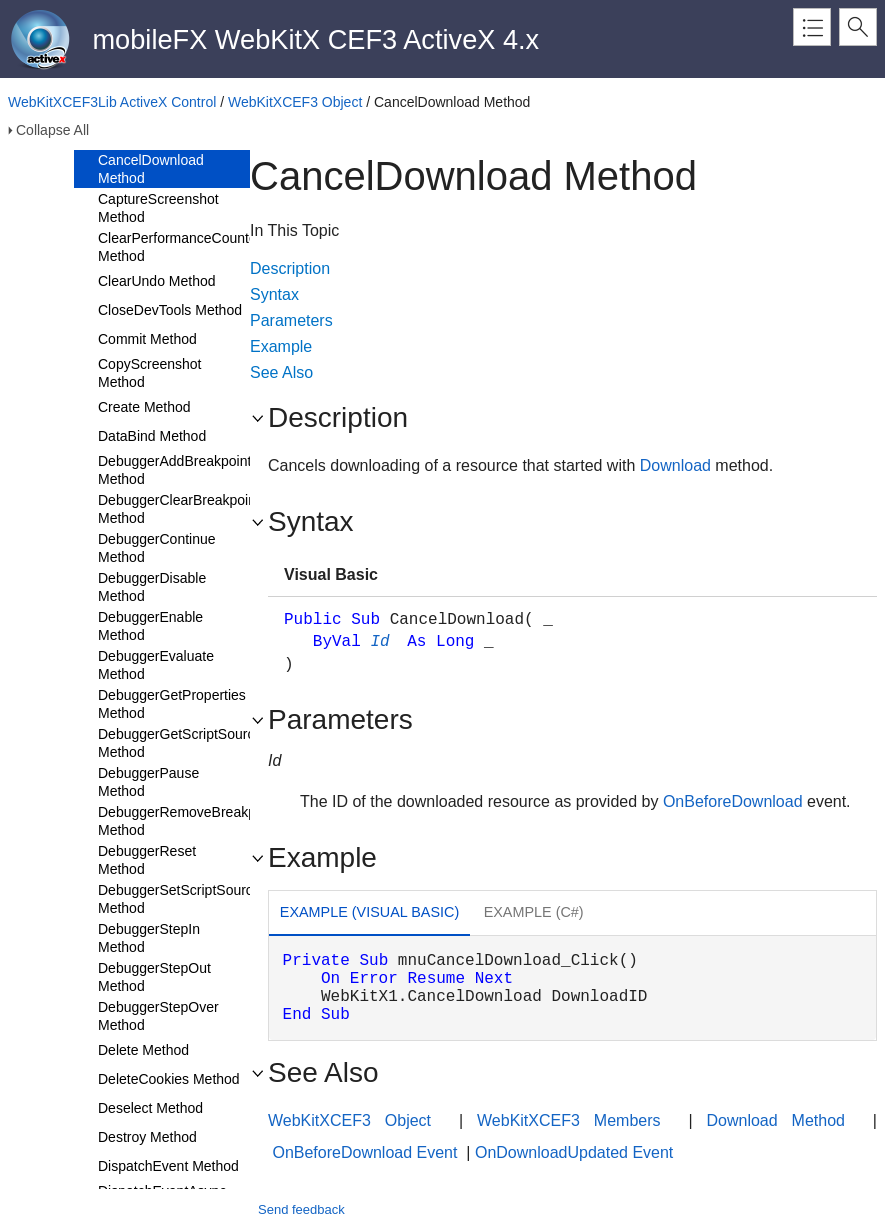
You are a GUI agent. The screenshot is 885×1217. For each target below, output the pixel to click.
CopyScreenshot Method (150, 373)
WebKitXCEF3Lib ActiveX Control (112, 102)
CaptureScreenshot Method (158, 208)
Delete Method (143, 1050)
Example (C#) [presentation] (534, 912)
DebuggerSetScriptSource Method (179, 899)
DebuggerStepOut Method (154, 977)
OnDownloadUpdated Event (574, 1152)
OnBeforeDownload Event (364, 1152)
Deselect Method (150, 1108)
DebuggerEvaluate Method (156, 665)
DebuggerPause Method (148, 782)
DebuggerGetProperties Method (172, 704)
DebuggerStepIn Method (149, 938)
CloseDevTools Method (170, 310)
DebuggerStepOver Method (158, 1016)
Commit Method (147, 339)
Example (281, 346)
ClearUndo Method (157, 281)
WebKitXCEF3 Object (295, 102)
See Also (281, 372)
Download (675, 465)
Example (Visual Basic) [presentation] (369, 912)
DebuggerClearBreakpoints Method (182, 509)
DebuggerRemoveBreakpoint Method (188, 821)
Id (379, 642)
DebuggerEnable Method (150, 626)
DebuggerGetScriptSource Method (180, 743)
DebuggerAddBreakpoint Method (174, 470)
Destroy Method (147, 1137)
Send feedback (301, 1209)
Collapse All (52, 130)
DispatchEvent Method (168, 1166)
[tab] (369, 914)
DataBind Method (152, 436)
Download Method (776, 1120)
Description (290, 268)
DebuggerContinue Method (157, 548)
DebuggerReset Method (147, 860)
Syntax (274, 294)
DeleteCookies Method (169, 1079)
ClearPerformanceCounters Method (183, 247)
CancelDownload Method (151, 169)
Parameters (291, 320)
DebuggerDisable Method (152, 587)
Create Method (144, 407)
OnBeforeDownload (733, 801)
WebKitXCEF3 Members (568, 1120)
